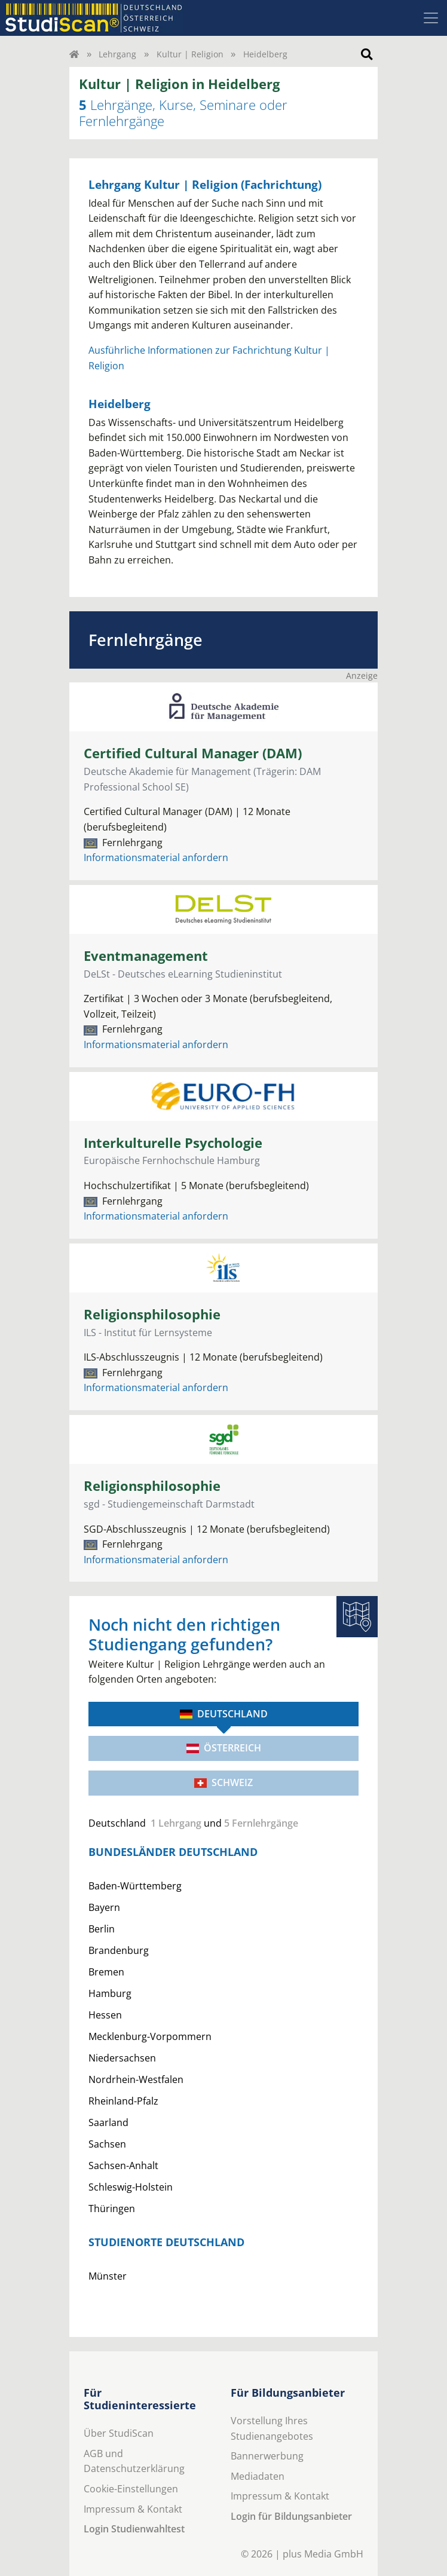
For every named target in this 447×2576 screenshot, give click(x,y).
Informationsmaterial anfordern (156, 857)
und (193, 1823)
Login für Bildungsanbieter (291, 2516)
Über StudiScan (119, 2433)
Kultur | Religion (190, 54)
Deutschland (224, 1713)
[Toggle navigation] (431, 18)
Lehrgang (117, 54)
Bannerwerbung (267, 2455)
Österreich (223, 1747)
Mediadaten (257, 2476)
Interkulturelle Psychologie (173, 1143)
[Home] (74, 54)
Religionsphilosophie (152, 1314)
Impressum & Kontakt (133, 2509)
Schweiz (223, 1782)
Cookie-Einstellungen (131, 2488)
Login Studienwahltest (134, 2528)
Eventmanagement (146, 956)
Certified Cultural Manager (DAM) (193, 753)
